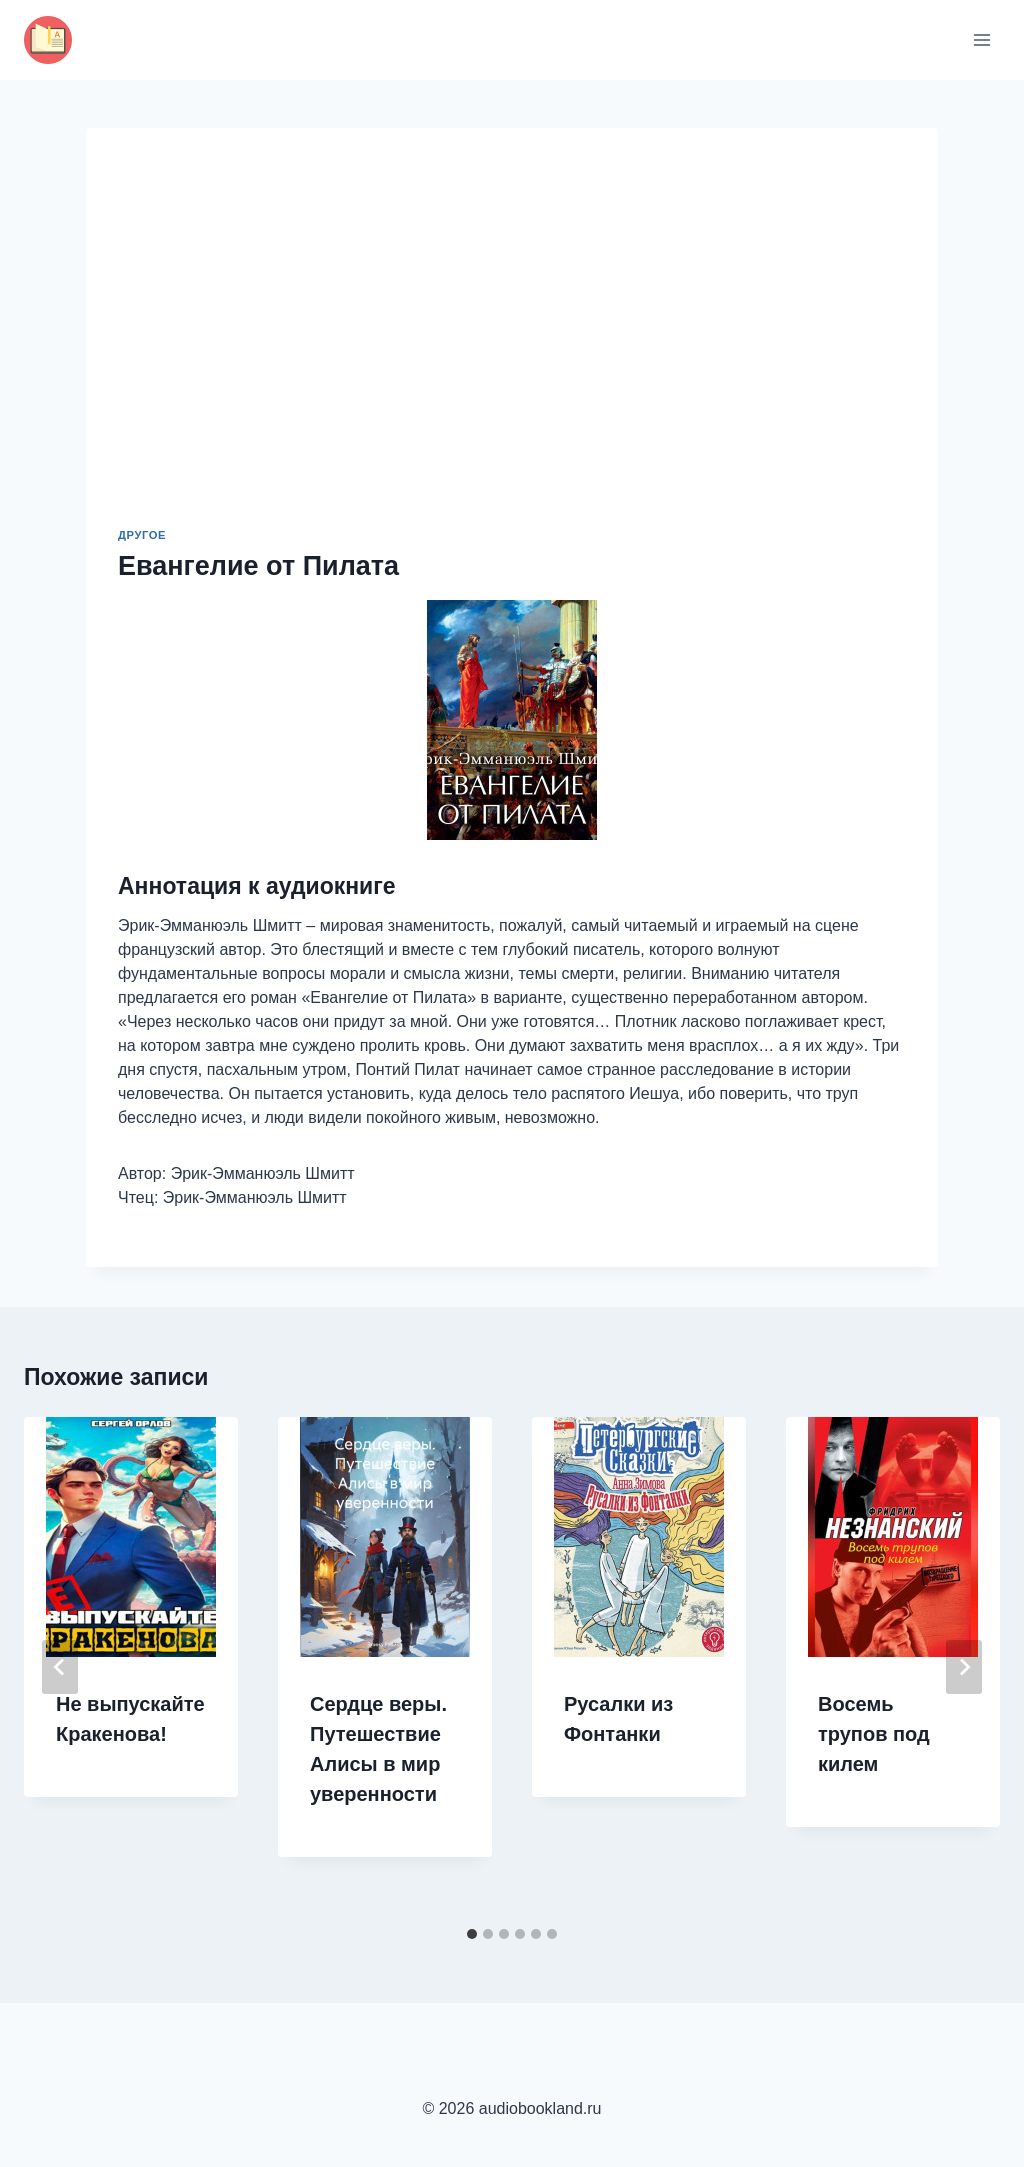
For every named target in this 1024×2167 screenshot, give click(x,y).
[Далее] (964, 1667)
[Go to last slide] (60, 1667)
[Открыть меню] (981, 39)
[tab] (472, 1934)
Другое (142, 535)
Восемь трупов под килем (874, 1734)
